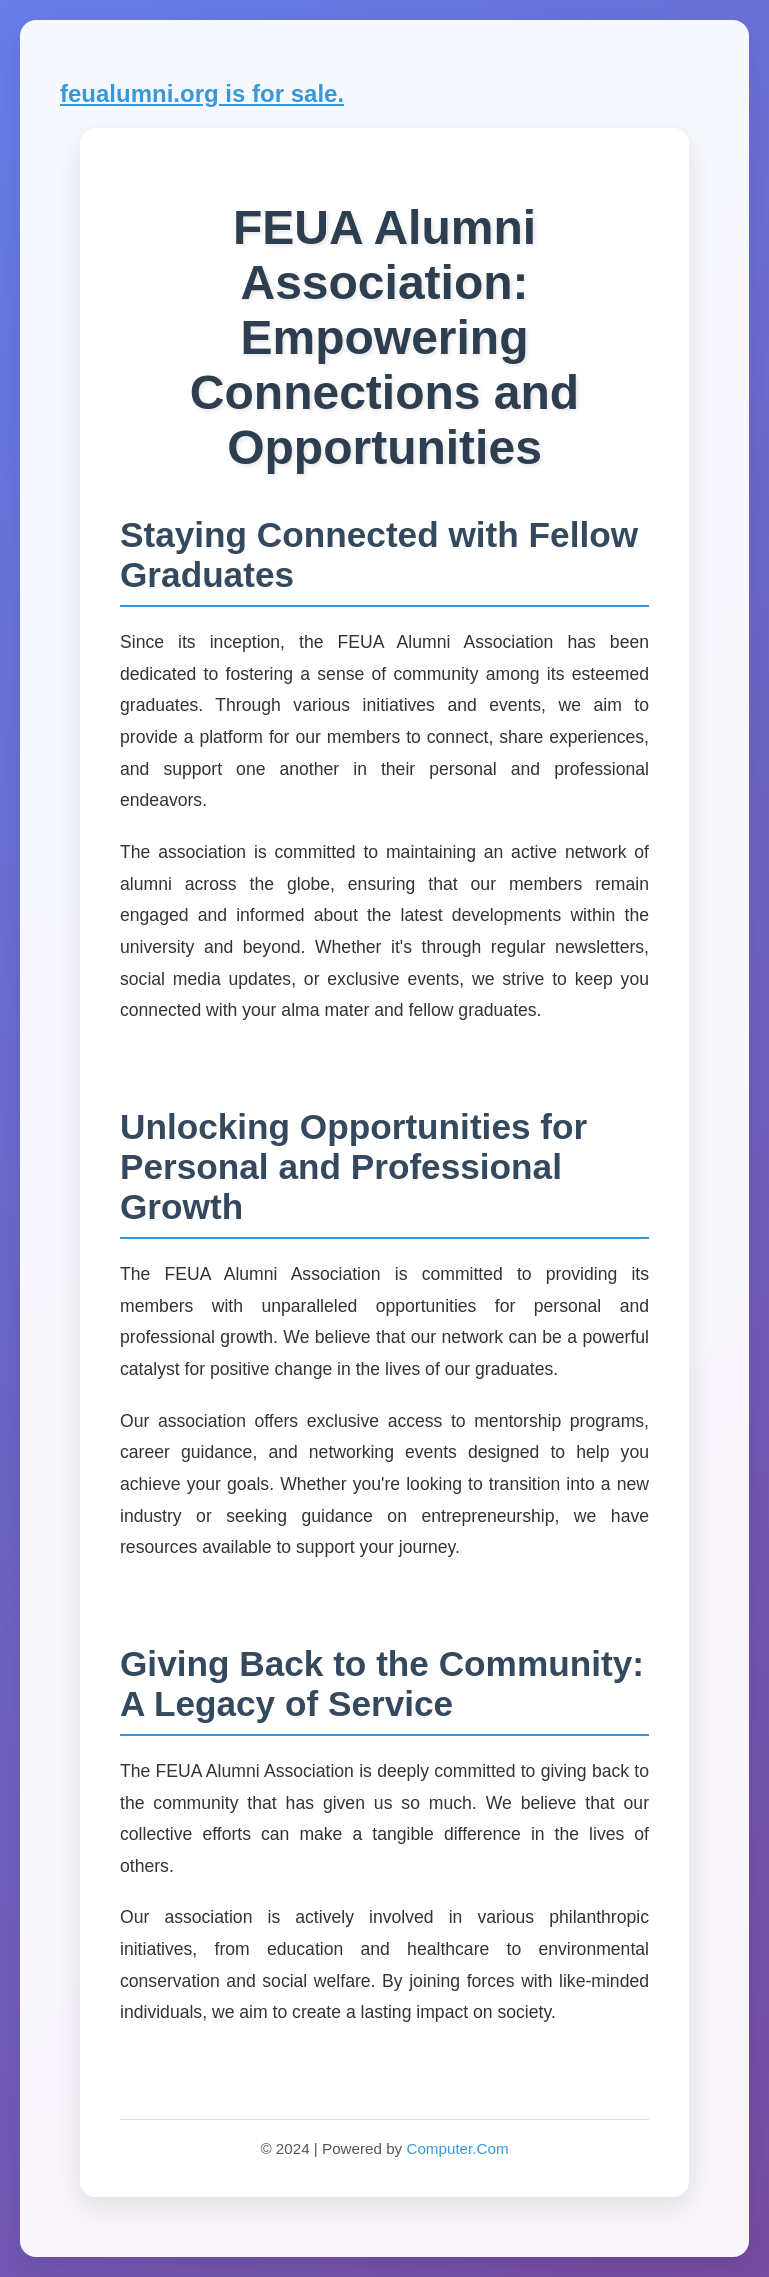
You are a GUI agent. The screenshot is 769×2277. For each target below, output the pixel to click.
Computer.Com (457, 2148)
